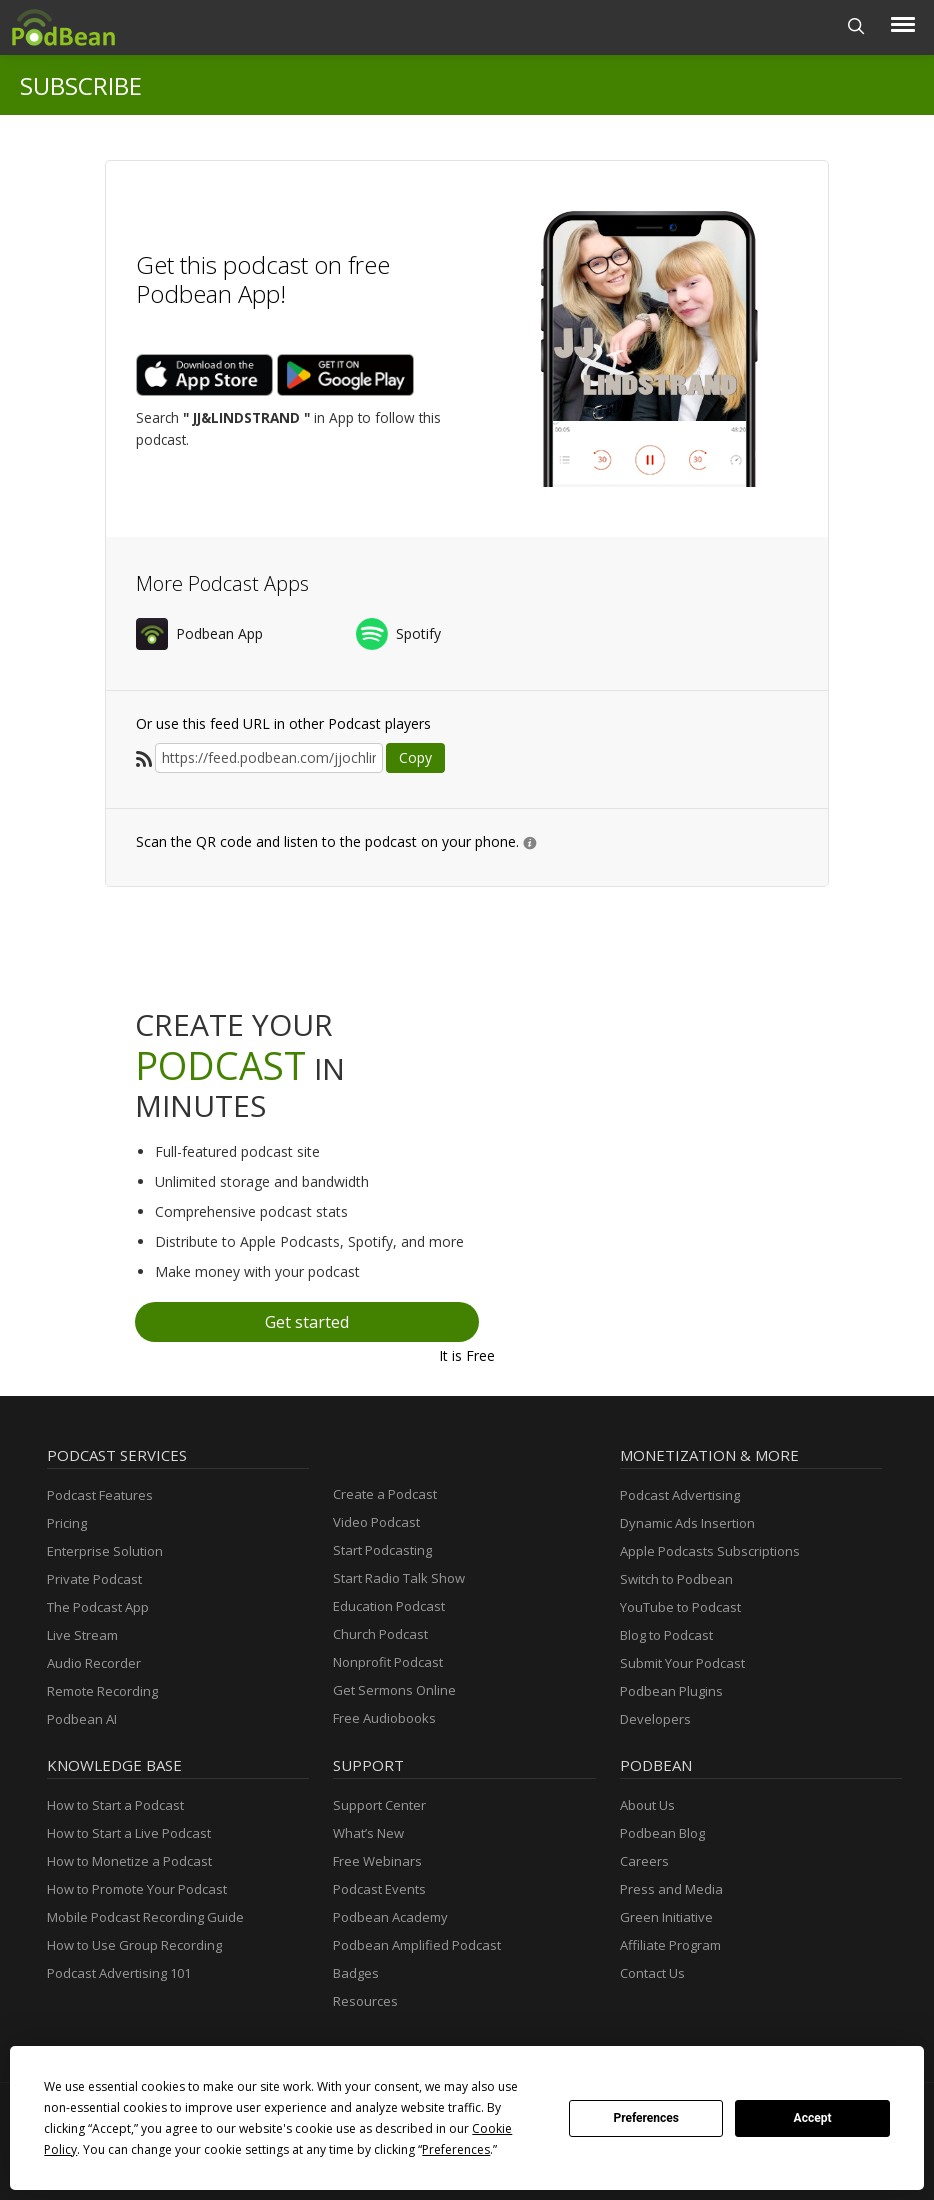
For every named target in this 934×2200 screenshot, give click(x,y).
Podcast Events (379, 1889)
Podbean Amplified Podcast (417, 1945)
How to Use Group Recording (134, 1945)
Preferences (646, 2118)
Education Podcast (389, 1606)
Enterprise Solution (105, 1551)
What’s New (368, 1833)
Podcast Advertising (680, 1495)
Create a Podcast (385, 1494)
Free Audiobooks (384, 1718)
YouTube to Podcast (680, 1607)
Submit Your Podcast (682, 1663)
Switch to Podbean (676, 1579)
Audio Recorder (94, 1663)
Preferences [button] (456, 2149)
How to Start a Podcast (115, 1805)
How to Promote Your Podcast (137, 1889)
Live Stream (82, 1635)
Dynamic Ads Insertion (687, 1523)
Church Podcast (380, 1634)
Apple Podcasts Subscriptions (710, 1551)
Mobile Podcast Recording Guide (145, 1917)
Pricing (67, 1523)
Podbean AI (82, 1719)
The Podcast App (98, 1607)
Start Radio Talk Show (399, 1578)
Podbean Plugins (671, 1691)
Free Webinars (377, 1861)
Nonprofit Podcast (388, 1662)
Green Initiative (666, 1917)
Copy (415, 757)
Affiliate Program (670, 1945)
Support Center (379, 1805)
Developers (655, 1719)
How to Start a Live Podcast (129, 1833)
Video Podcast (376, 1522)
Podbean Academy (390, 1917)
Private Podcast (94, 1579)
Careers (644, 1861)
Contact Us (652, 1973)
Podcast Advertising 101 (119, 1973)
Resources (365, 2001)
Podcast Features (100, 1495)
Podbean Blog (662, 1833)
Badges (356, 1973)
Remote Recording (102, 1691)
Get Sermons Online (394, 1690)
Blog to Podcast (666, 1635)
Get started (307, 1322)
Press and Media (671, 1889)
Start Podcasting (382, 1550)
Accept (813, 2118)
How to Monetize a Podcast (129, 1861)
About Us (647, 1805)
